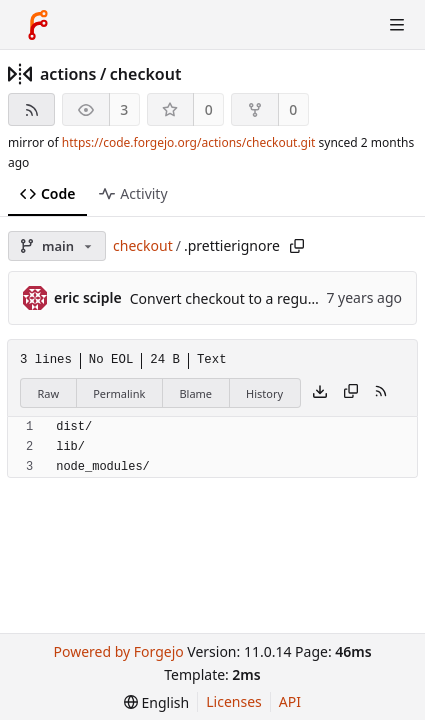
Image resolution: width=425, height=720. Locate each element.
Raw (49, 393)
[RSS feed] (31, 109)
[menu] (156, 702)
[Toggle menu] (397, 25)
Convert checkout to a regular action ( (253, 298)
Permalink (119, 393)
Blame (195, 393)
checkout (146, 74)
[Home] (38, 25)
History (264, 393)
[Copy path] (297, 246)
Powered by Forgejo (118, 651)
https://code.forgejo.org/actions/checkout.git (189, 142)
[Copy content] (351, 393)
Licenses (234, 701)
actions (68, 74)
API (290, 701)
